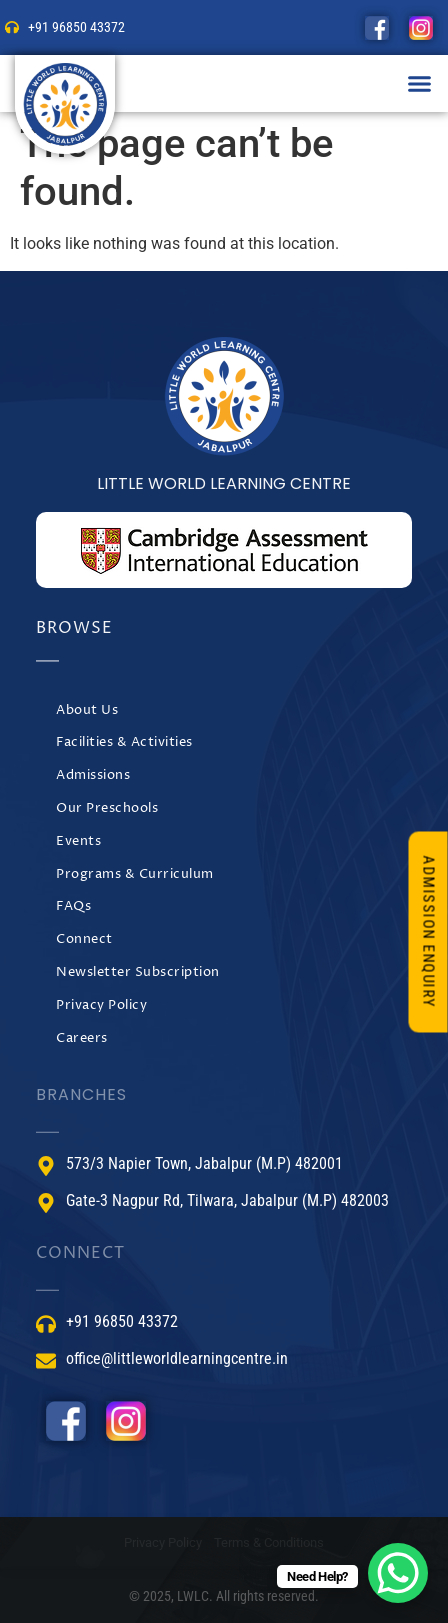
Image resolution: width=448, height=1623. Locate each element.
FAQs (73, 906)
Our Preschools (107, 808)
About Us (87, 710)
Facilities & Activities (124, 742)
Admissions (93, 775)
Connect (84, 939)
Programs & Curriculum (135, 874)
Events (78, 841)
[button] (420, 84)
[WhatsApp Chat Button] (398, 1573)
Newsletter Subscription (138, 972)
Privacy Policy (101, 1005)
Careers (82, 1038)
